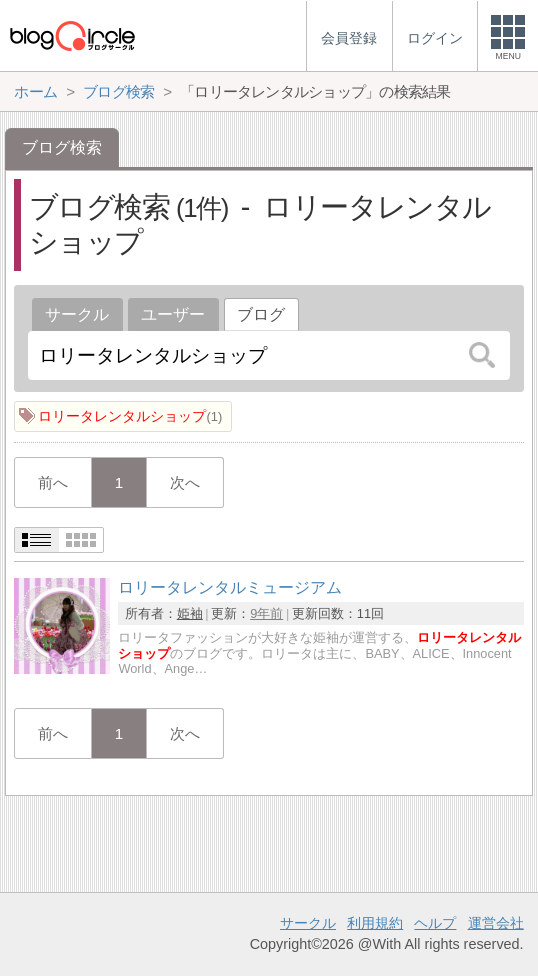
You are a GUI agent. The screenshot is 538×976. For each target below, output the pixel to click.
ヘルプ (435, 923)
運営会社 (496, 923)
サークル (77, 314)
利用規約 (375, 923)
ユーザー (173, 314)
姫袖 (190, 613)
